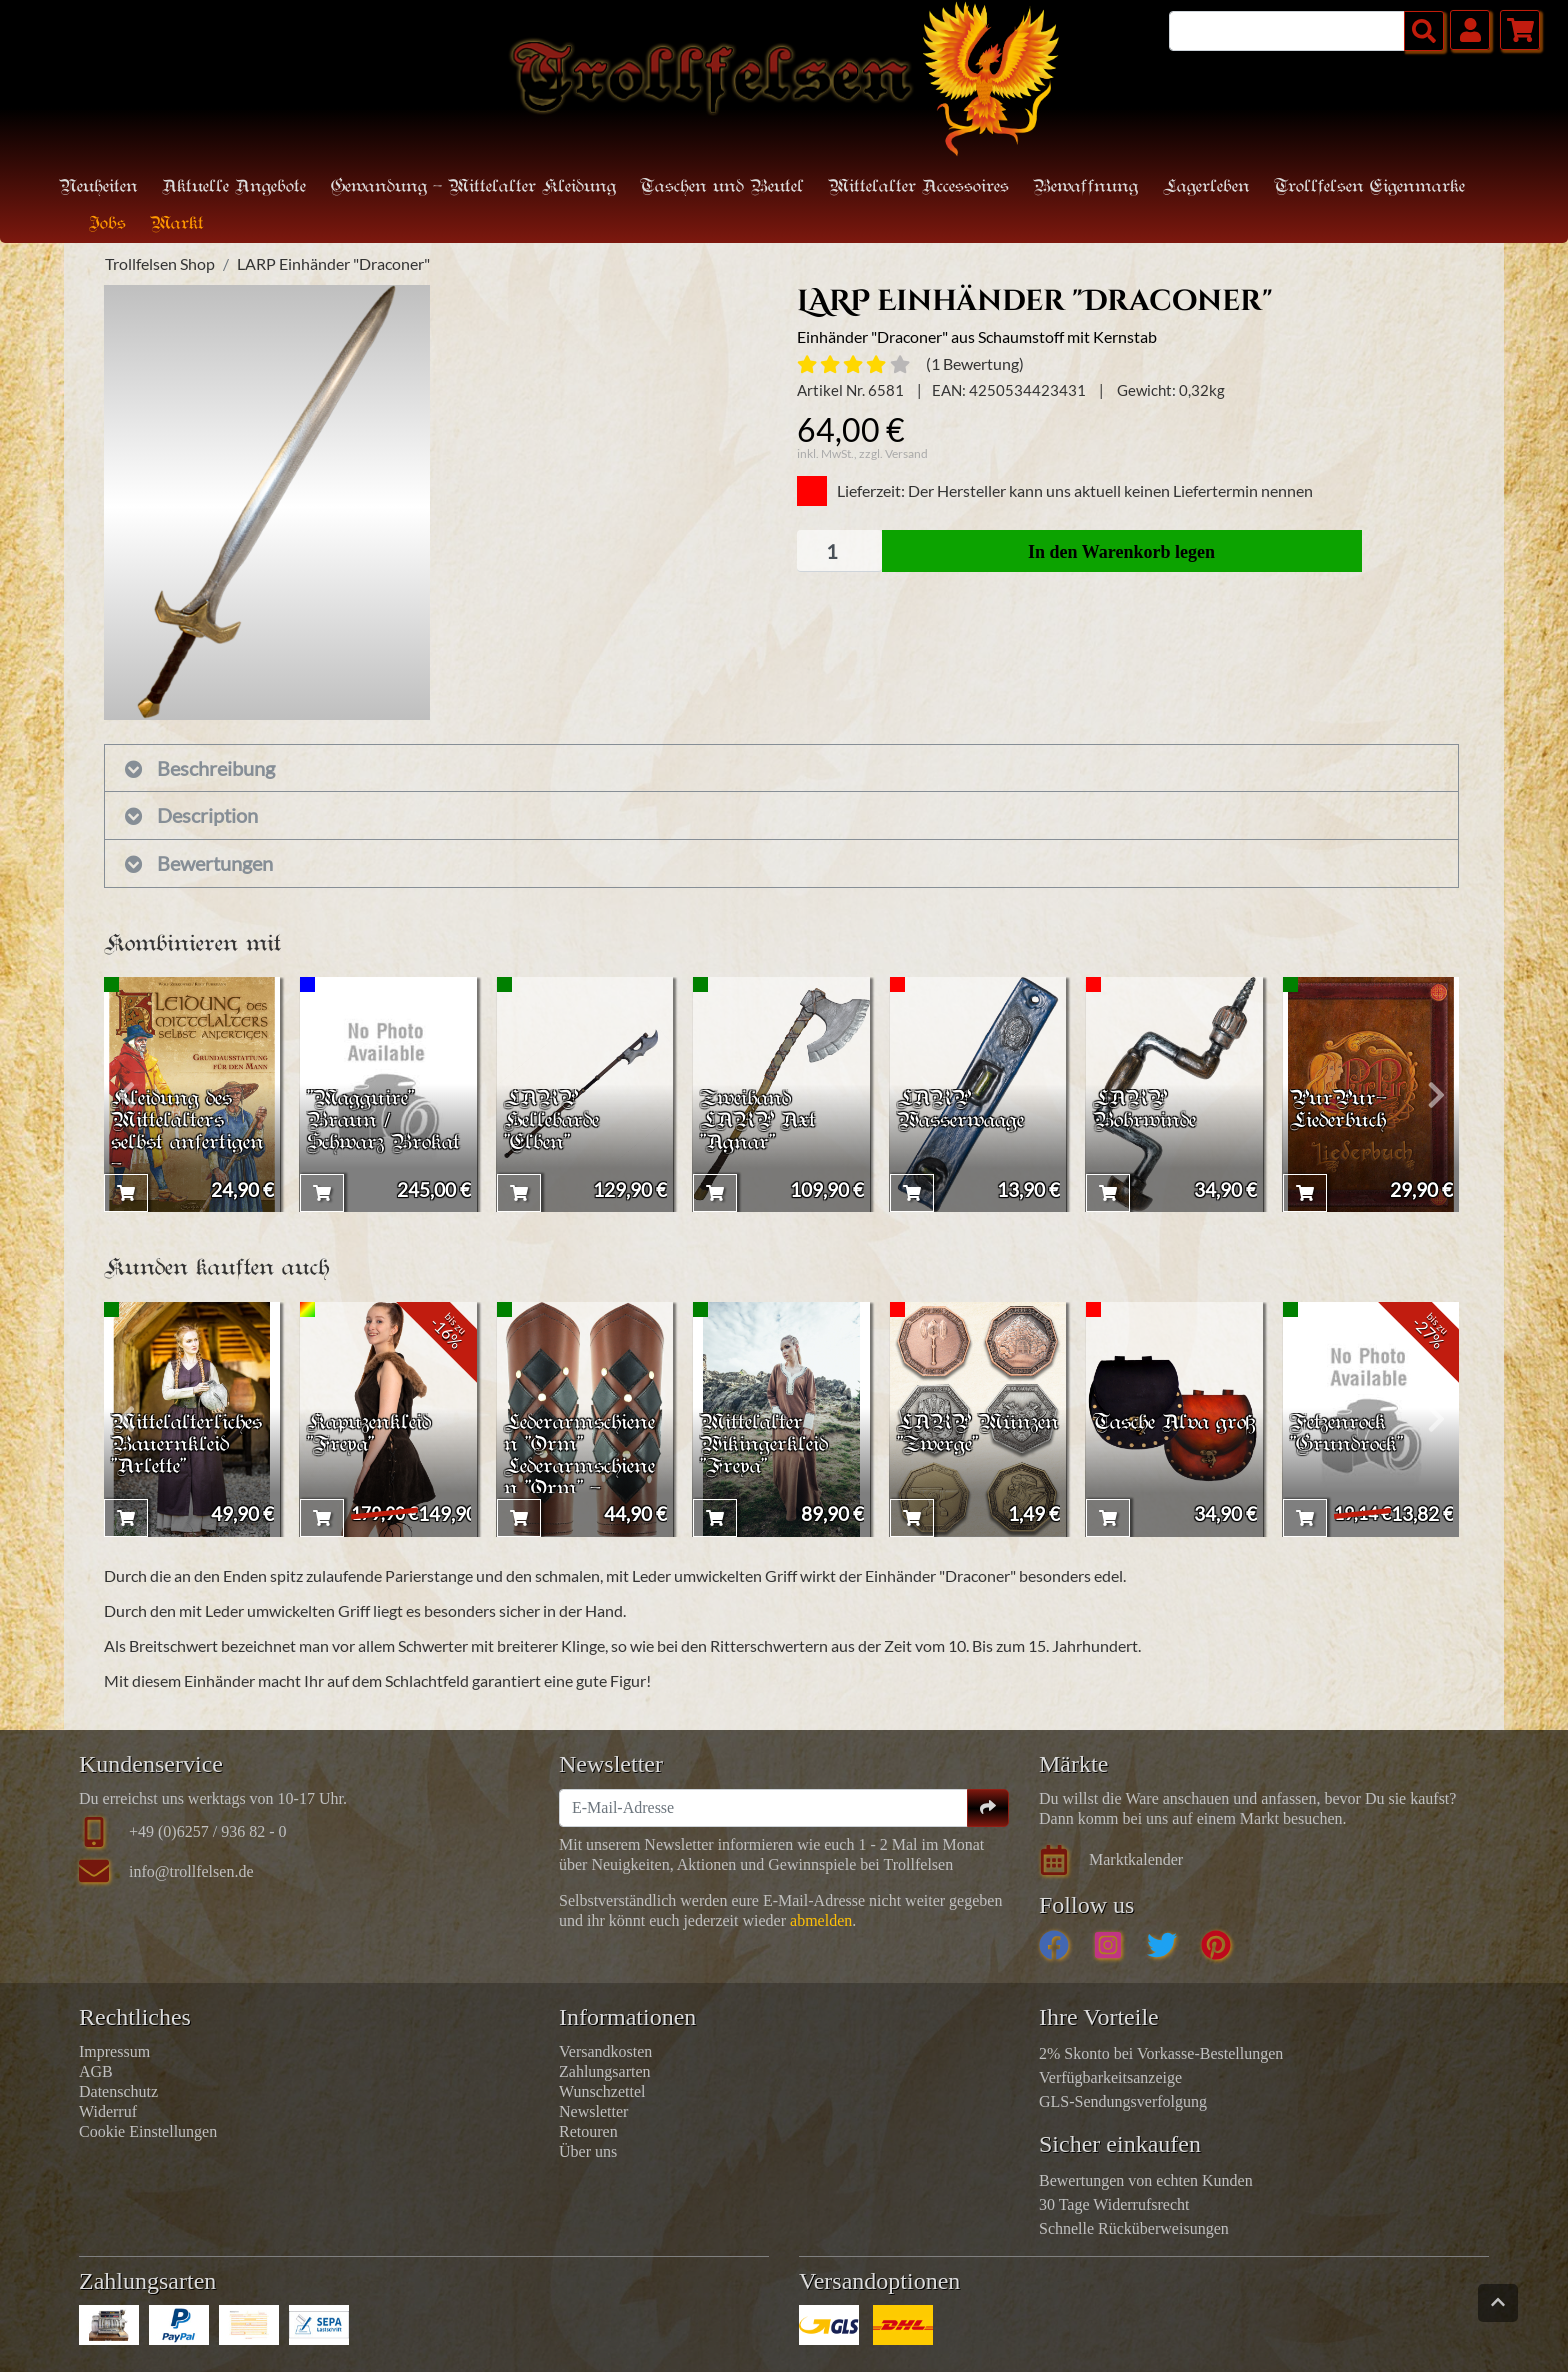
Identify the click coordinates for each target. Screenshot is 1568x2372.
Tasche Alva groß (1156, 1431)
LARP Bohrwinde (1148, 1106)
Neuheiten (98, 187)
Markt (177, 224)
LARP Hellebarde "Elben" (555, 1117)
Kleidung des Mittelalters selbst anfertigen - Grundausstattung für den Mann (192, 1164)
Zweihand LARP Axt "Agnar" (761, 1117)
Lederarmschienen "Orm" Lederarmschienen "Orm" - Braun (585, 1465)
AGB (96, 2071)
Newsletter (593, 2111)
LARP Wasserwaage (965, 1106)
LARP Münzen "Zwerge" (940, 1442)
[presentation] (126, 1094)
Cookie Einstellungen (148, 2131)
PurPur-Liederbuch (1342, 1106)
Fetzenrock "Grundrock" (1349, 1431)
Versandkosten (605, 2051)
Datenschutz (118, 2091)
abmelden (821, 1920)
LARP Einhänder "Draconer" (333, 263)
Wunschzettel (602, 2091)
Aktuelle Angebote (234, 187)
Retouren (588, 2131)
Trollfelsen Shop (160, 263)
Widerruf (108, 2111)
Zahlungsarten (605, 2071)
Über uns (588, 2151)
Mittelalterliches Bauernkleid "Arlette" (191, 1442)
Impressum (114, 2051)
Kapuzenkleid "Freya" (373, 1431)
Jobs (107, 224)
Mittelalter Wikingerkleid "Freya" (767, 1442)
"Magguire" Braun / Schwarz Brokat (363, 1129)
